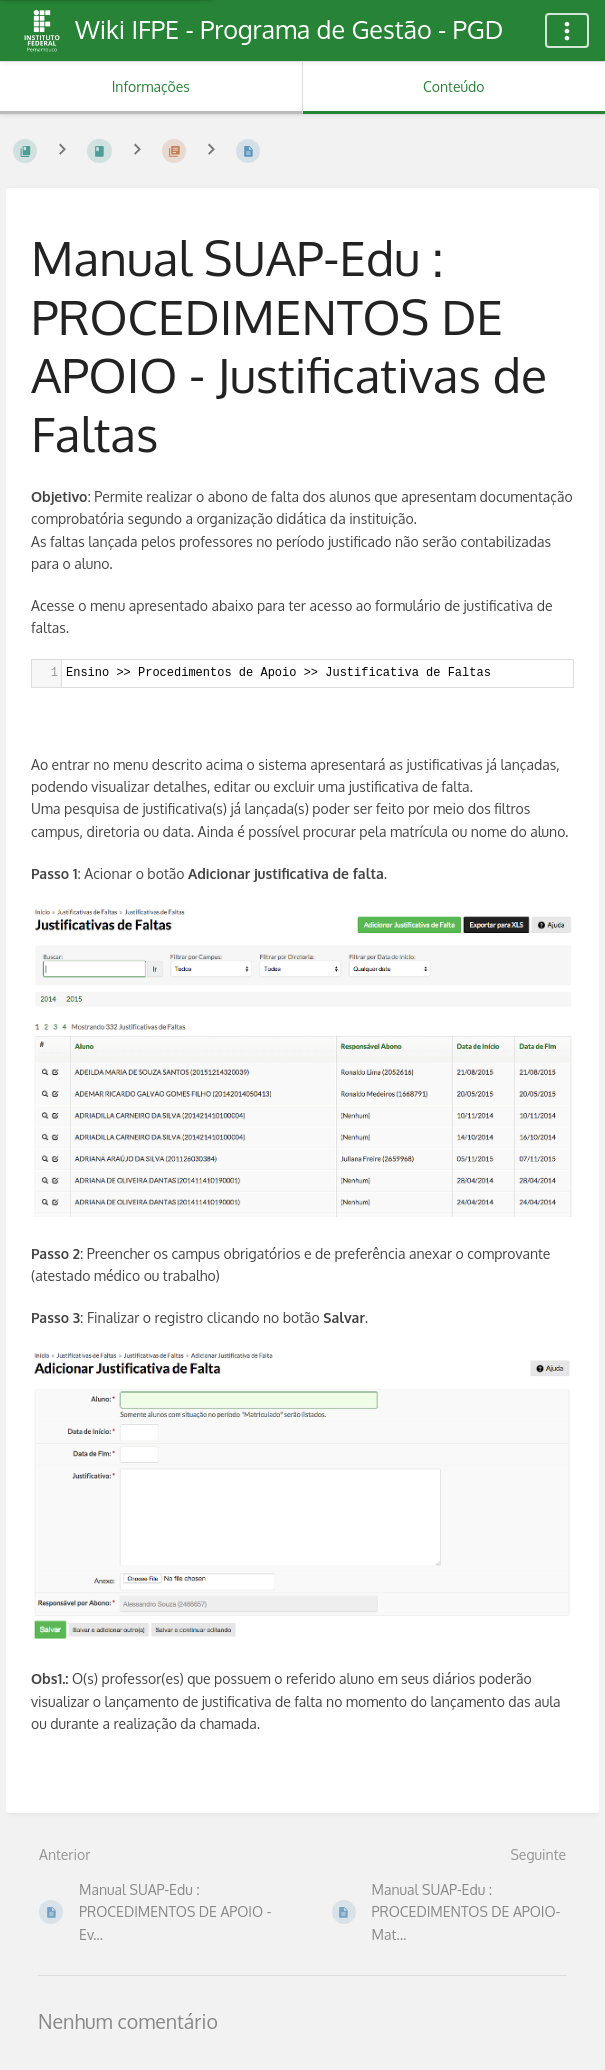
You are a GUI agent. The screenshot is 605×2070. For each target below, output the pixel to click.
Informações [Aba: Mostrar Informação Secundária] (151, 86)
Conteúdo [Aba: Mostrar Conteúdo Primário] (453, 86)
